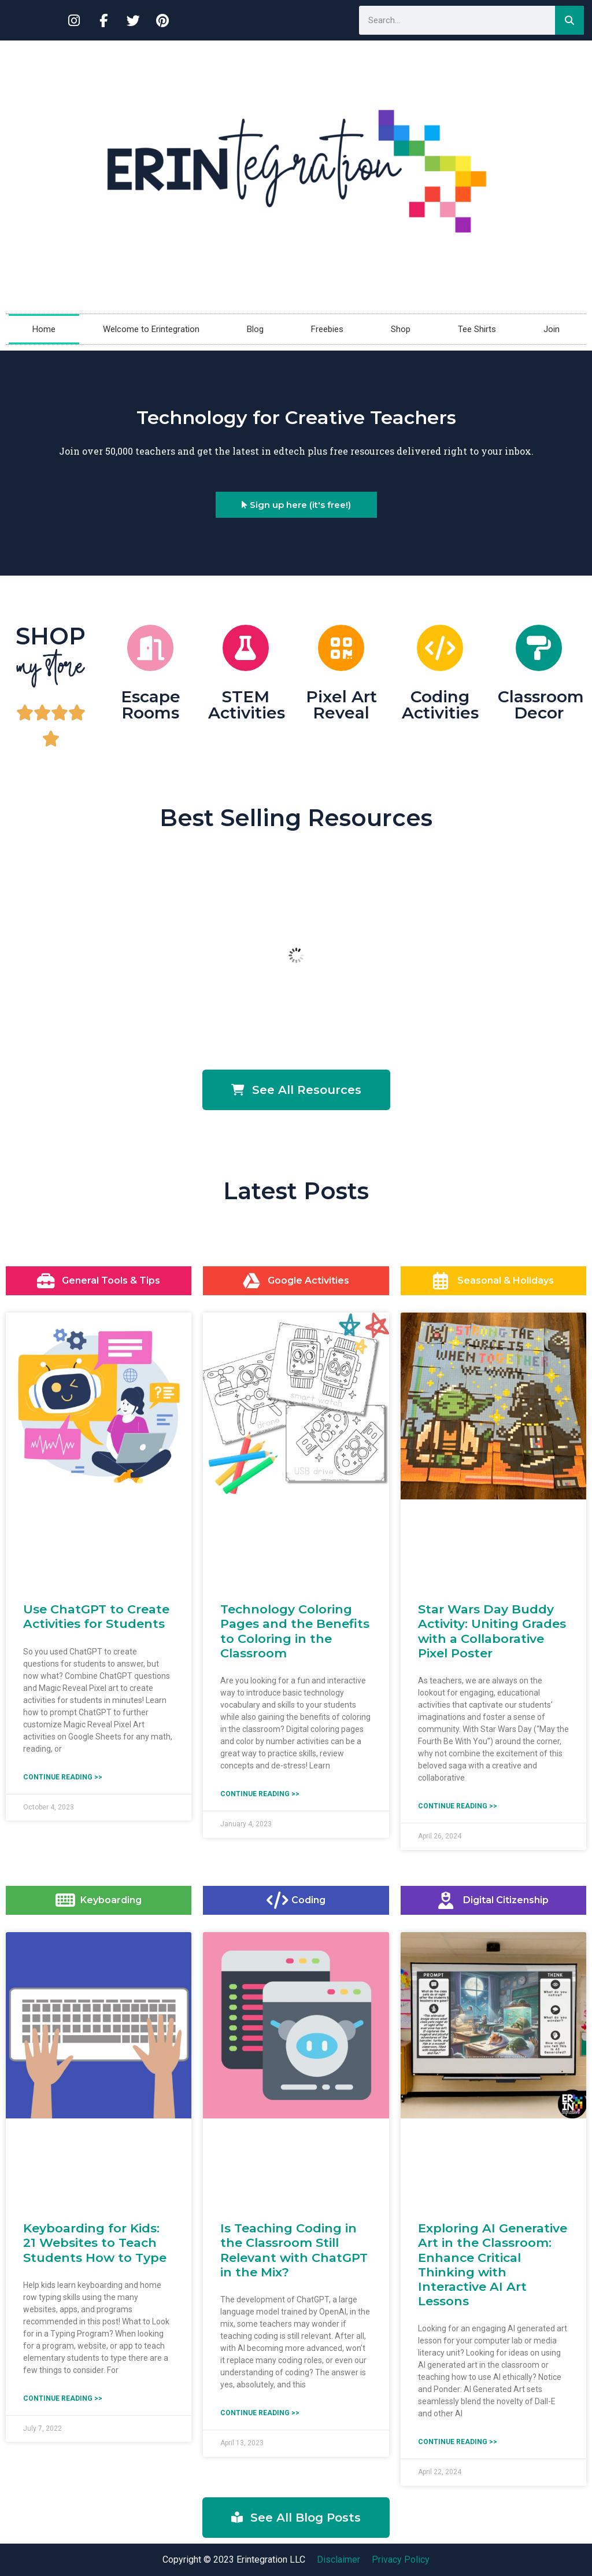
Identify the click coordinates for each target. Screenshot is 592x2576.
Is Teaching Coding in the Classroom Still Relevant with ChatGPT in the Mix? (294, 2250)
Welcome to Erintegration (151, 329)
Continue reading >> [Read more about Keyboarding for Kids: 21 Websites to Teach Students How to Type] (62, 2398)
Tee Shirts (477, 329)
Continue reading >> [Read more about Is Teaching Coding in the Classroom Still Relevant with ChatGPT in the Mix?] (259, 2413)
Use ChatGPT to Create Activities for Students (96, 1616)
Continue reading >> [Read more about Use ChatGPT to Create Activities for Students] (62, 1777)
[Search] (569, 20)
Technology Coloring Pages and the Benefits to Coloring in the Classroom (294, 1631)
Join (551, 329)
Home (44, 329)
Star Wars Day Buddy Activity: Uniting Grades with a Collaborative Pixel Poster (492, 1631)
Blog (255, 329)
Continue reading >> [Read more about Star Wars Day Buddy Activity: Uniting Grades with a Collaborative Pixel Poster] (457, 1806)
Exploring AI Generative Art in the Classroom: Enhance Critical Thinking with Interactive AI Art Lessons (492, 2264)
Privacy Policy (401, 2559)
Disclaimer (338, 2559)
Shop (400, 329)
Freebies (327, 329)
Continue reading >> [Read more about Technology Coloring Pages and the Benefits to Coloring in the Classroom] (259, 1794)
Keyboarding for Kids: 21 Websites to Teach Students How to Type (94, 2242)
